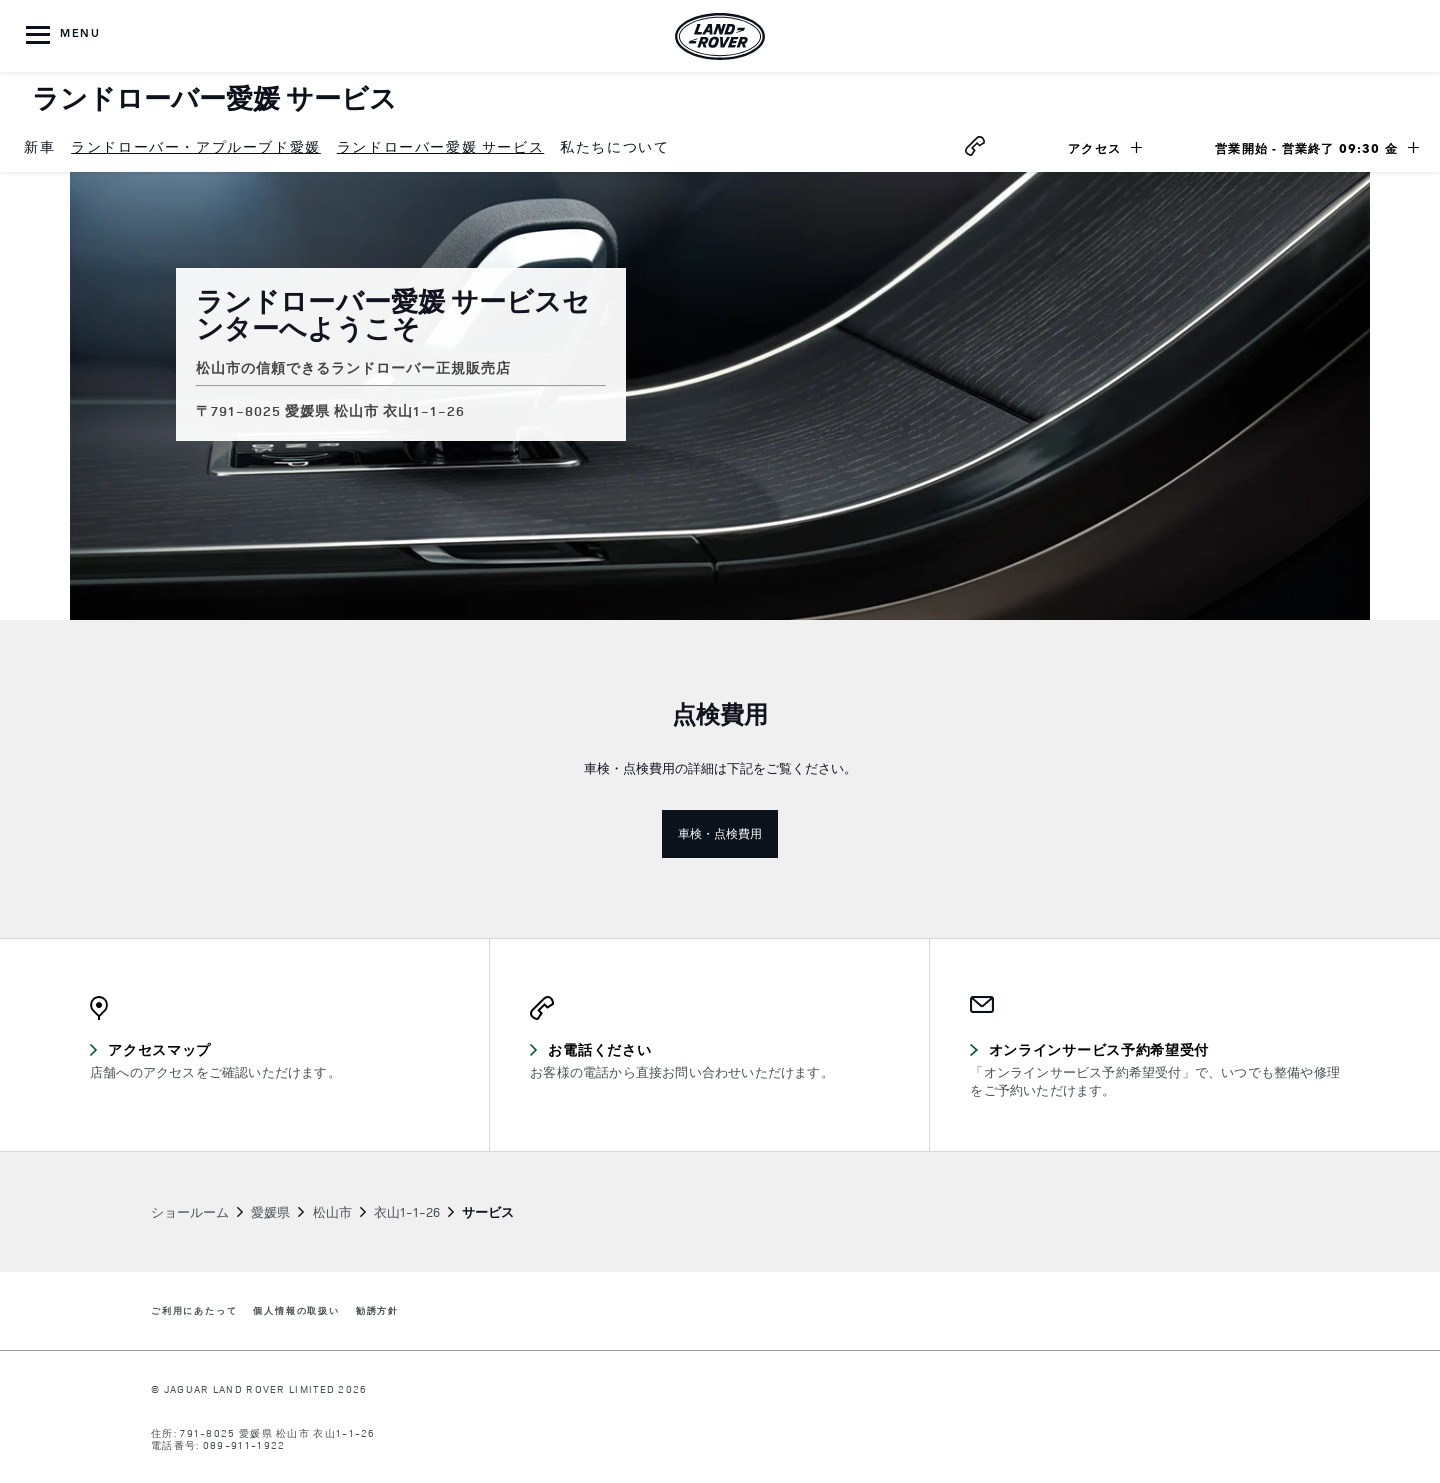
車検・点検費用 (728, 833)
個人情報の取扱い (296, 1311)
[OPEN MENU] (64, 36)
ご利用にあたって (194, 1311)
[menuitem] (39, 148)
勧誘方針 (377, 1311)
